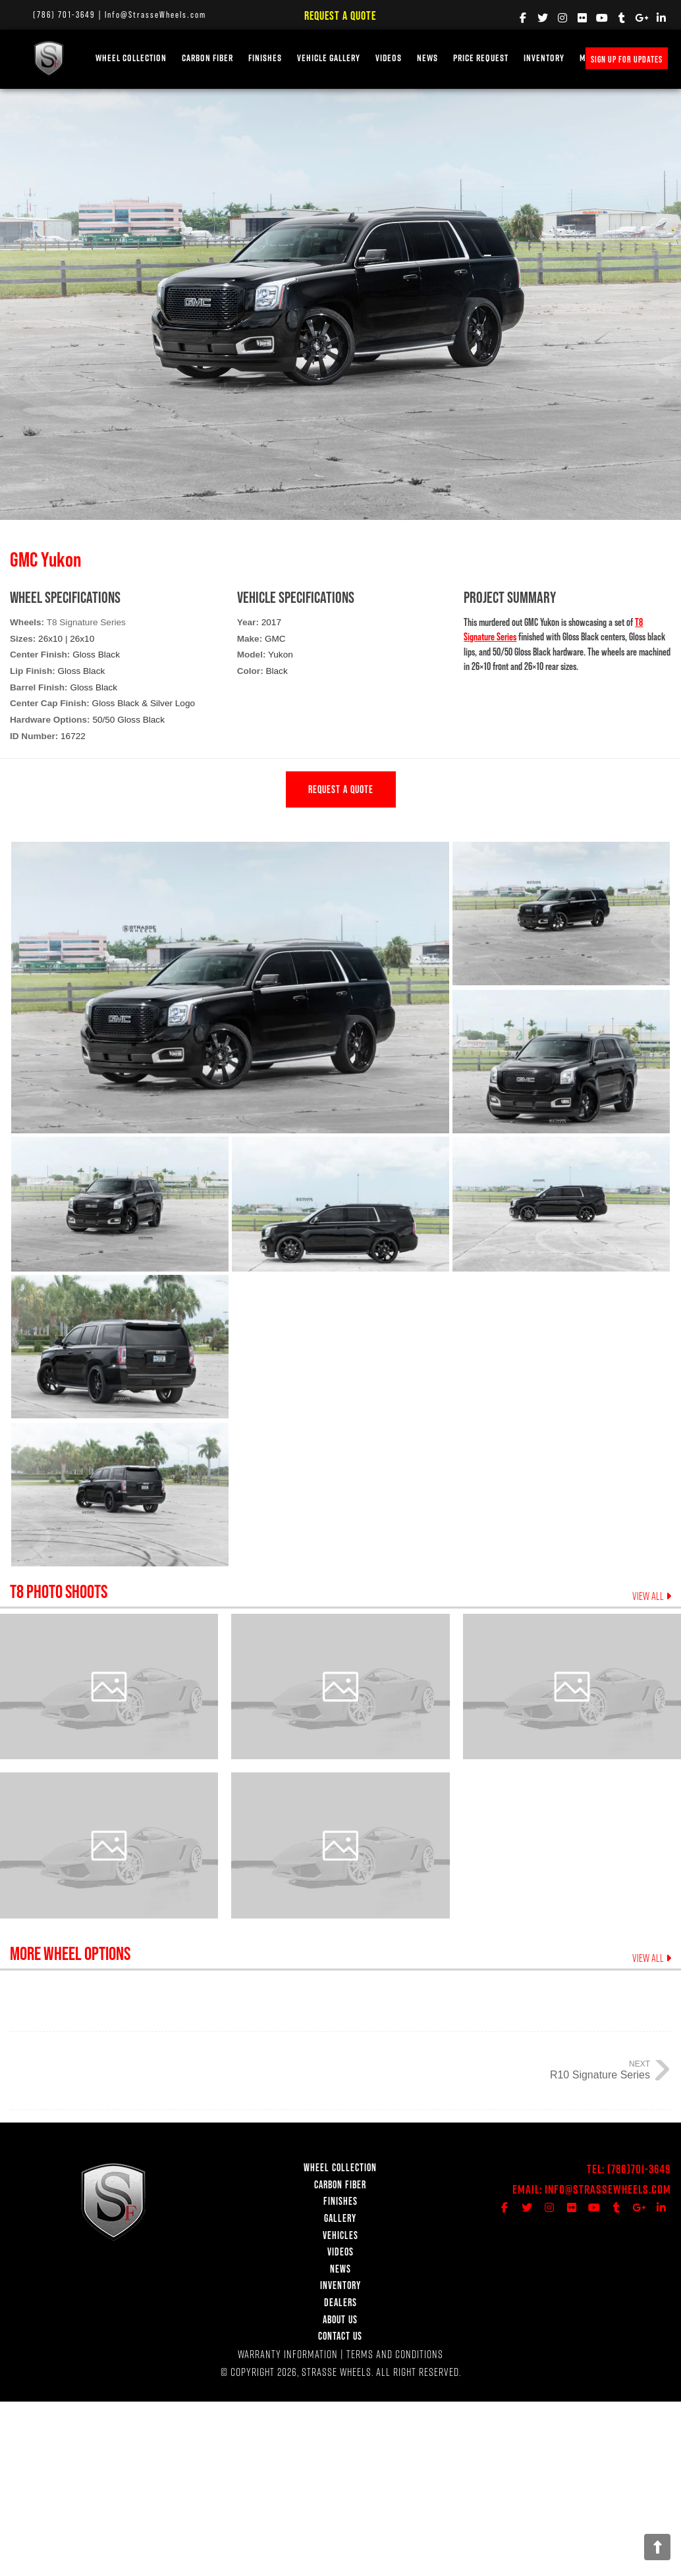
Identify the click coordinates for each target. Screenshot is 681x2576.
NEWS (427, 57)
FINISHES (265, 57)
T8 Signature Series (86, 622)
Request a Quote (340, 15)
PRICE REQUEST (480, 57)
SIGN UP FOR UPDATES (627, 59)
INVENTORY (544, 57)
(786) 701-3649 (64, 14)
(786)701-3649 (639, 2169)
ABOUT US (340, 2319)
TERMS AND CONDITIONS (394, 2354)
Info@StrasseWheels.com (155, 14)
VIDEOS (388, 57)
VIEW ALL (651, 1596)
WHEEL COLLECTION (131, 57)
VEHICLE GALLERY (328, 57)
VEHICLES (340, 2235)
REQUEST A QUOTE (340, 789)
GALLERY (340, 2218)
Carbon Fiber (207, 57)
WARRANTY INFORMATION (288, 2354)
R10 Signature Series (600, 2074)
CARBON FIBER (340, 2184)
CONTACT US (340, 2336)
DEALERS (340, 2302)
